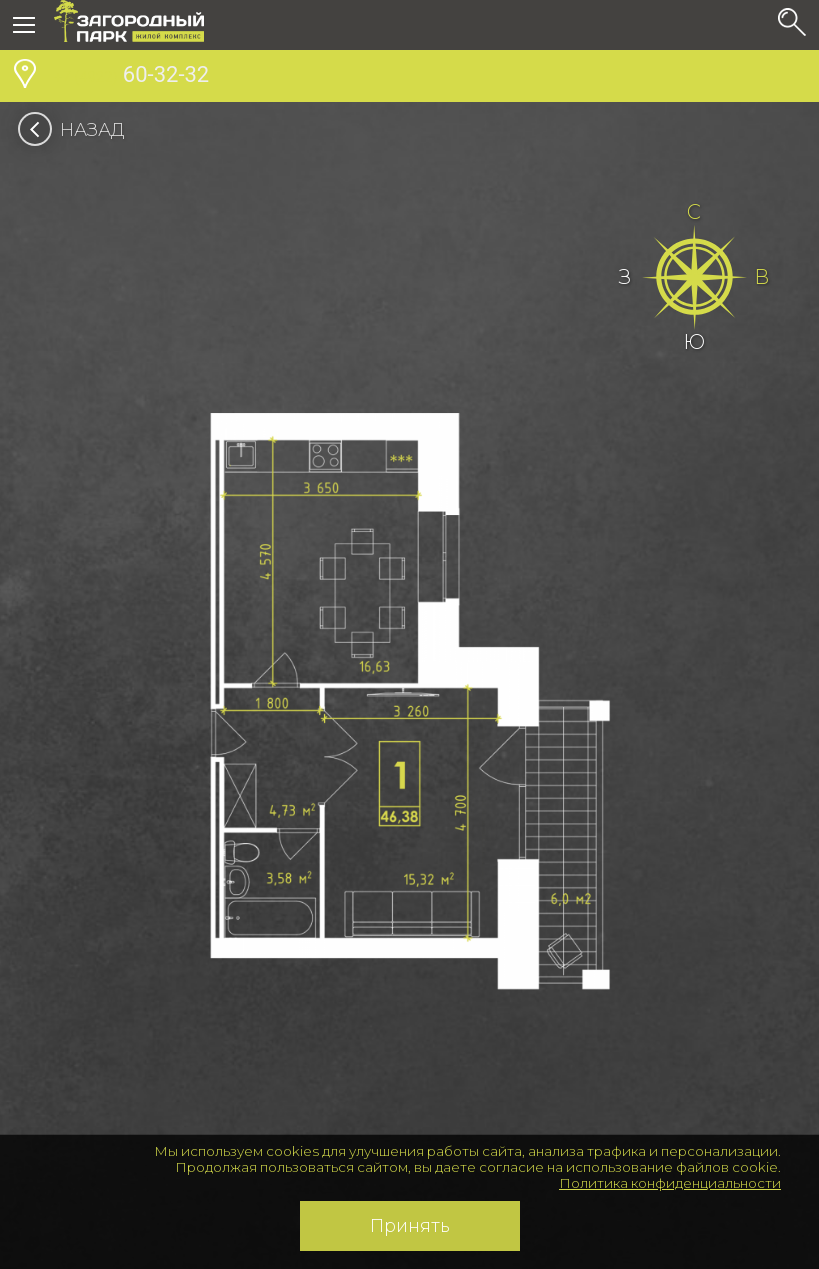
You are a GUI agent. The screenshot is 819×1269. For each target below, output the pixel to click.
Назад (77, 130)
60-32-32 (131, 77)
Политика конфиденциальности (670, 1183)
